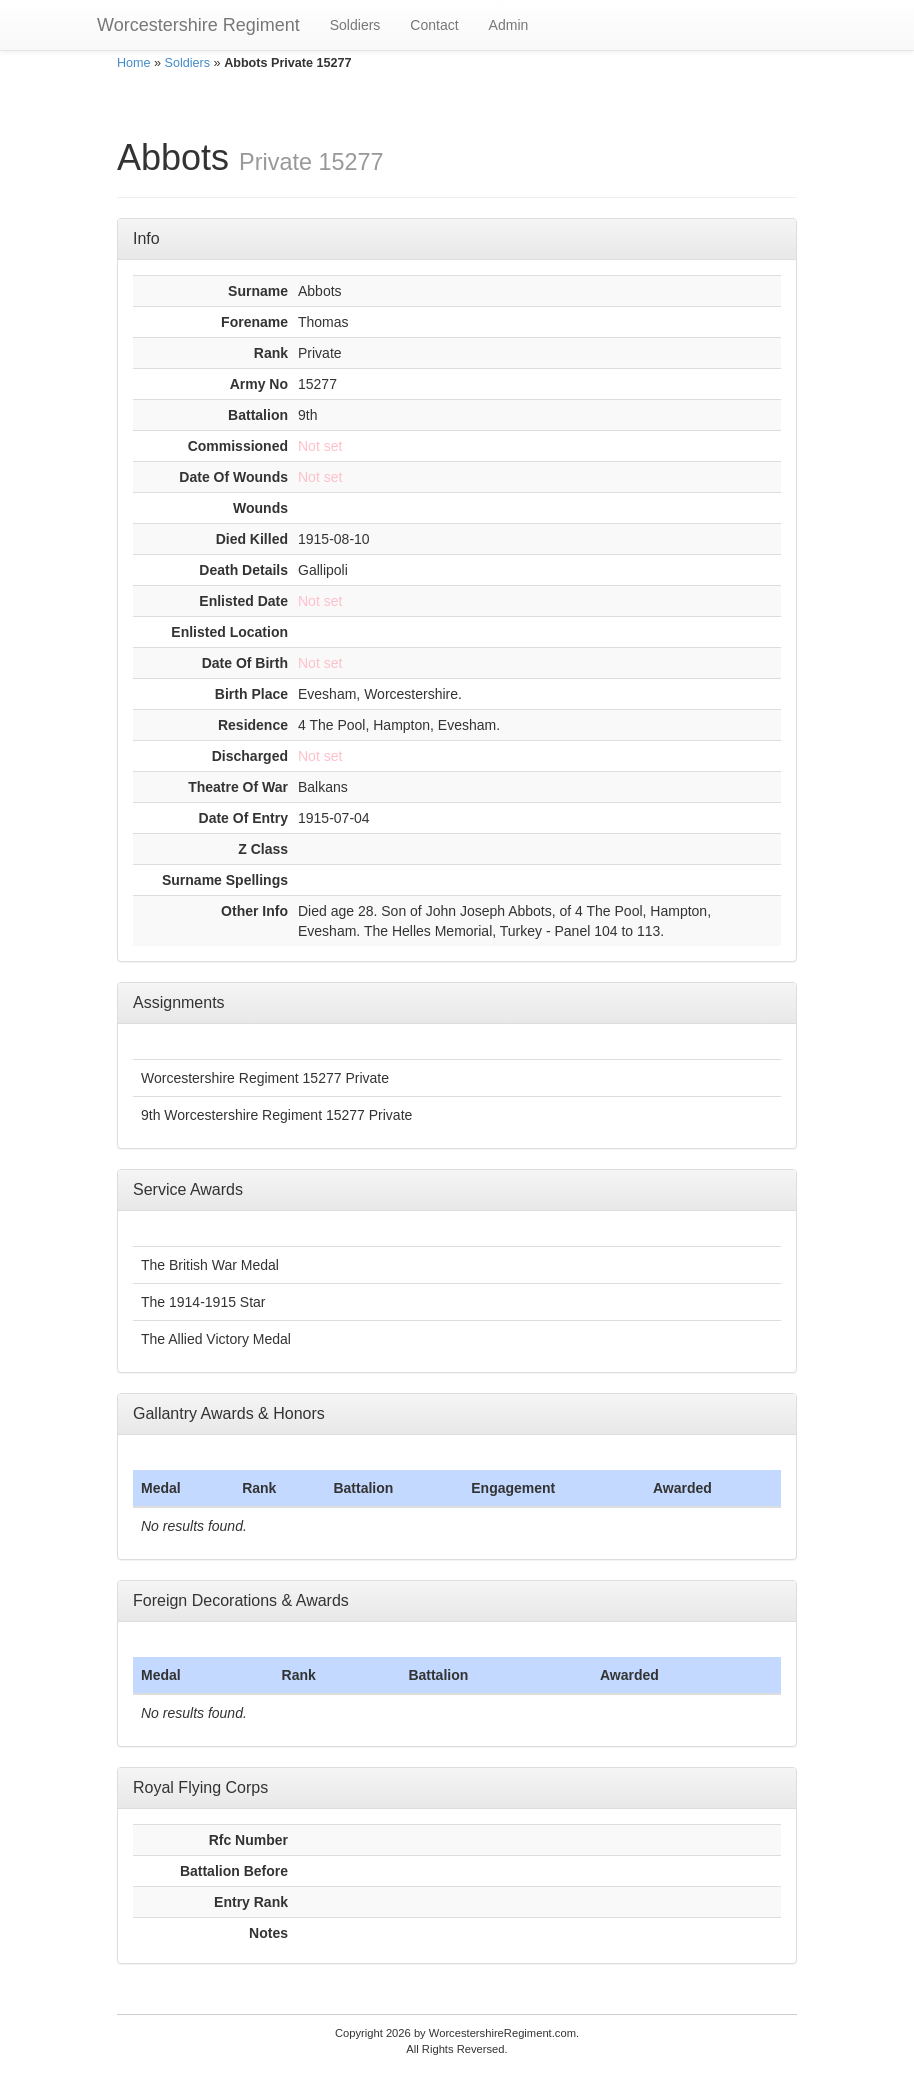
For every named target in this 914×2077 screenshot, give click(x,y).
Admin (509, 25)
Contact (434, 25)
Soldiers (355, 25)
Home (134, 63)
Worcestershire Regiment (198, 25)
